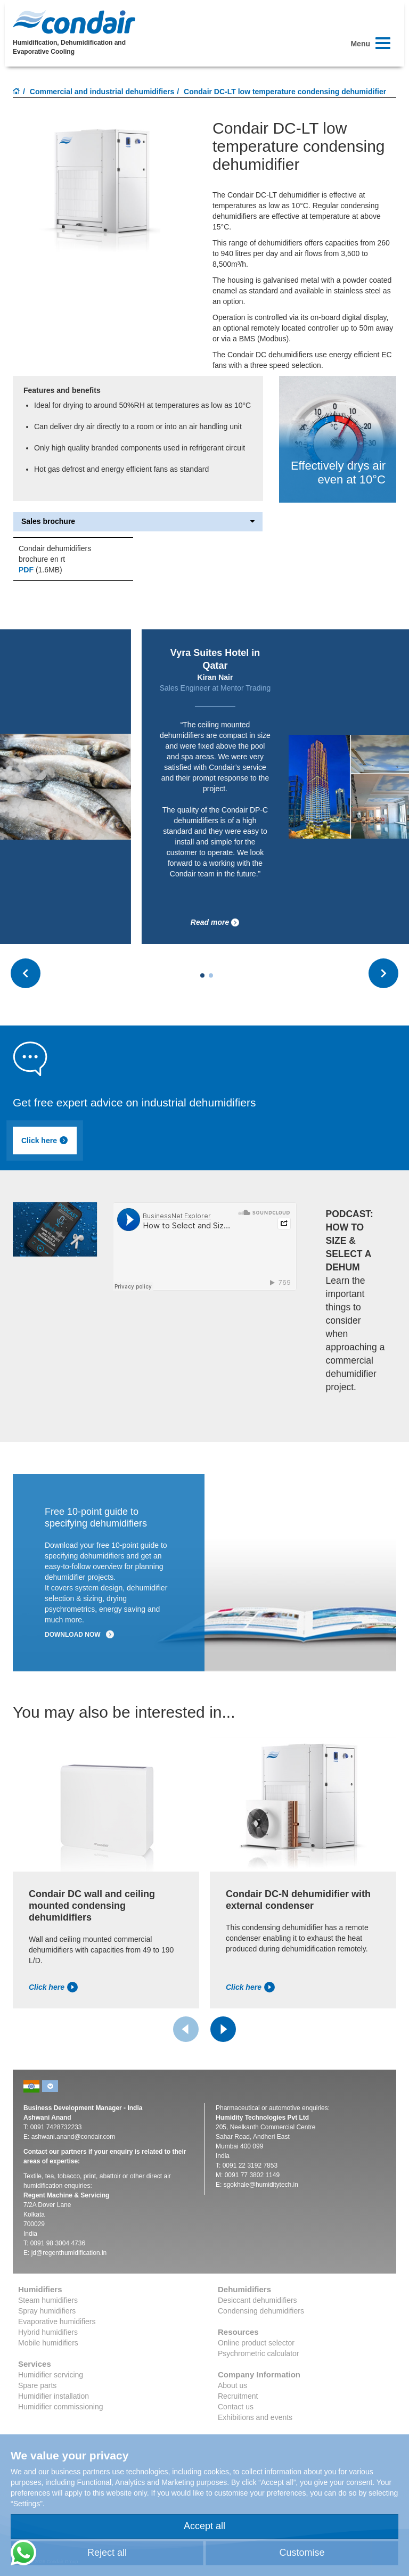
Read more (271, 922)
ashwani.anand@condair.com (73, 2136)
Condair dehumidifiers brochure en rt (55, 553)
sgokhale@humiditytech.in (261, 2184)
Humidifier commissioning (60, 2406)
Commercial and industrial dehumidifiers (102, 91)
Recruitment (238, 2396)
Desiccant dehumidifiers (257, 2300)
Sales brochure (138, 522)
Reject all (107, 2552)
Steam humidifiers (48, 2300)
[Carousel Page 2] (211, 975)
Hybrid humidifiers (48, 2332)
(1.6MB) (40, 569)
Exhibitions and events (255, 2417)
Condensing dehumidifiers (261, 2311)
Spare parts (37, 2385)
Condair (74, 22)
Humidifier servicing (50, 2374)
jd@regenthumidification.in (69, 2253)
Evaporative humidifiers (57, 2321)
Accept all (204, 2526)
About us (232, 2385)
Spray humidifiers (47, 2311)
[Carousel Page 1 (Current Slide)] (202, 975)
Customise (301, 2552)
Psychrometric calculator (258, 2353)
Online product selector (256, 2343)
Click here (44, 1140)
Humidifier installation (53, 2396)
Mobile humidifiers (48, 2343)
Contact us (235, 2406)
